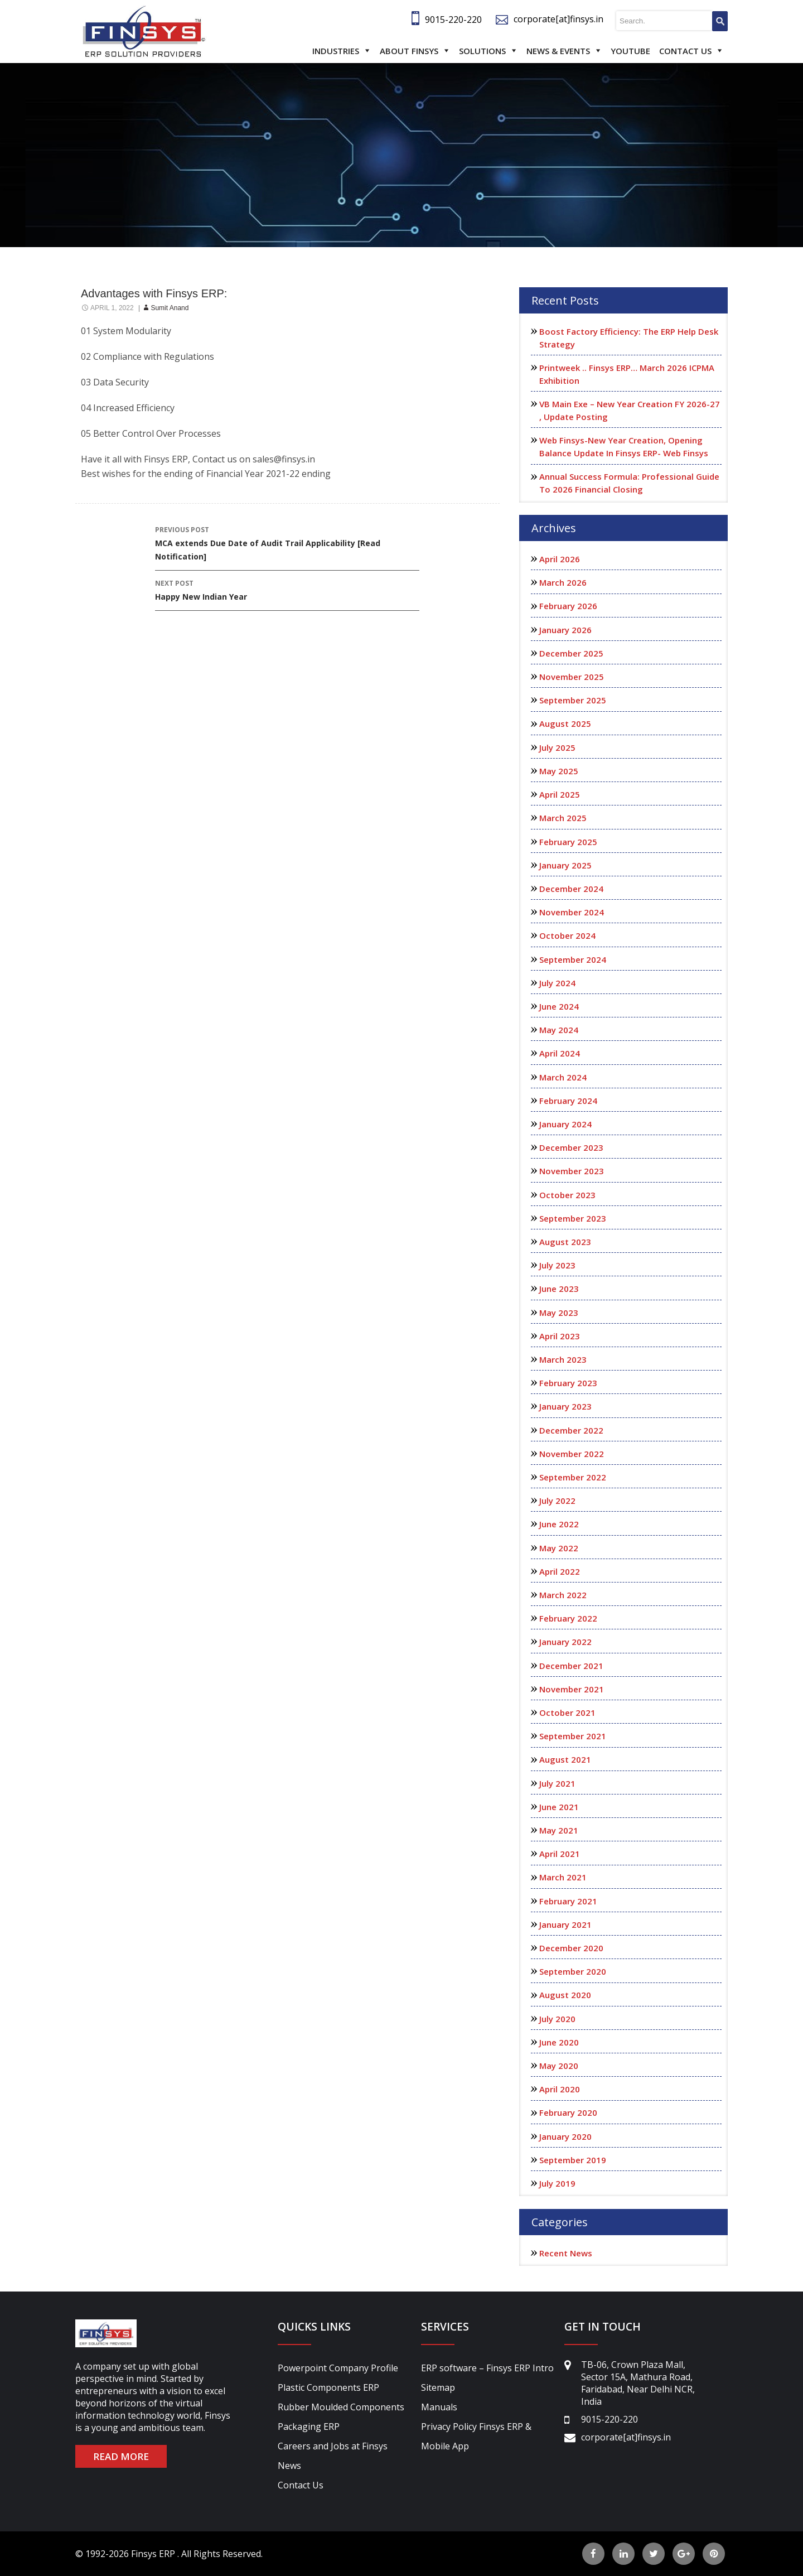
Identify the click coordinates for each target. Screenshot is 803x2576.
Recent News (565, 2253)
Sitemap (438, 2387)
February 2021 (568, 1901)
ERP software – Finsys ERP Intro (487, 2368)
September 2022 (572, 1477)
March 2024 (563, 1077)
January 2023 (565, 1406)
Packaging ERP (309, 2426)
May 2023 (558, 1312)
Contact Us (685, 50)
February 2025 (568, 841)
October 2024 (567, 935)
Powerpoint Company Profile (338, 2368)
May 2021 (558, 1830)
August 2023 (565, 1241)
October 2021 (567, 1712)
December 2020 (571, 1947)
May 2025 (558, 770)
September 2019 (572, 2159)
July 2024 (557, 982)
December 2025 (571, 653)
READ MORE (121, 2456)
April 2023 (559, 1336)
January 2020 (565, 2136)
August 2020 (565, 1994)
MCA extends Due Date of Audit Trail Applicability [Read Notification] (287, 542)
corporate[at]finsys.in (558, 19)
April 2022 (559, 1571)
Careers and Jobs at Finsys (333, 2446)
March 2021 (563, 1877)
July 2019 (557, 2183)
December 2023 (571, 1147)
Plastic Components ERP (328, 2387)
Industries (335, 50)
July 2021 (557, 1783)
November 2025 (571, 676)
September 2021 (572, 1736)
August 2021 (565, 1759)
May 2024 (558, 1029)
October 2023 (567, 1194)
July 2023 (557, 1265)
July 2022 (557, 1500)
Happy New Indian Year (287, 589)
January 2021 (565, 1924)
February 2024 (568, 1100)
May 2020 (558, 2065)
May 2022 (558, 1548)
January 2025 (565, 865)
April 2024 (559, 1053)
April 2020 (559, 2089)
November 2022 (571, 1453)
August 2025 (565, 723)
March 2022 (563, 1594)
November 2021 (571, 1689)
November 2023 (571, 1170)
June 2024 (559, 1006)
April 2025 (559, 794)
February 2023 (568, 1382)
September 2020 (572, 1971)
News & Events (558, 50)
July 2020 (557, 2018)
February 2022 (568, 1618)
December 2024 (571, 888)
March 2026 (563, 582)
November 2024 (571, 912)
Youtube (630, 50)
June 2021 (559, 1806)
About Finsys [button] (409, 50)
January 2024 (565, 1124)
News (289, 2465)
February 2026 (568, 605)
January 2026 (565, 629)
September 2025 (572, 700)
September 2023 (572, 1218)
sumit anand (169, 308)
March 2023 (563, 1359)
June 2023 (559, 1288)
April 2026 (559, 559)
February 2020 (568, 2112)
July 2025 (557, 747)
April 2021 (559, 1853)
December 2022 (571, 1430)
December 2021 (571, 1665)
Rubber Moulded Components (341, 2407)
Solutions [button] (482, 50)
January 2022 (565, 1641)
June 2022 (559, 1524)
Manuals (439, 2407)
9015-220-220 (453, 19)
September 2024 (572, 959)
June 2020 (559, 2042)
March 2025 (563, 817)
